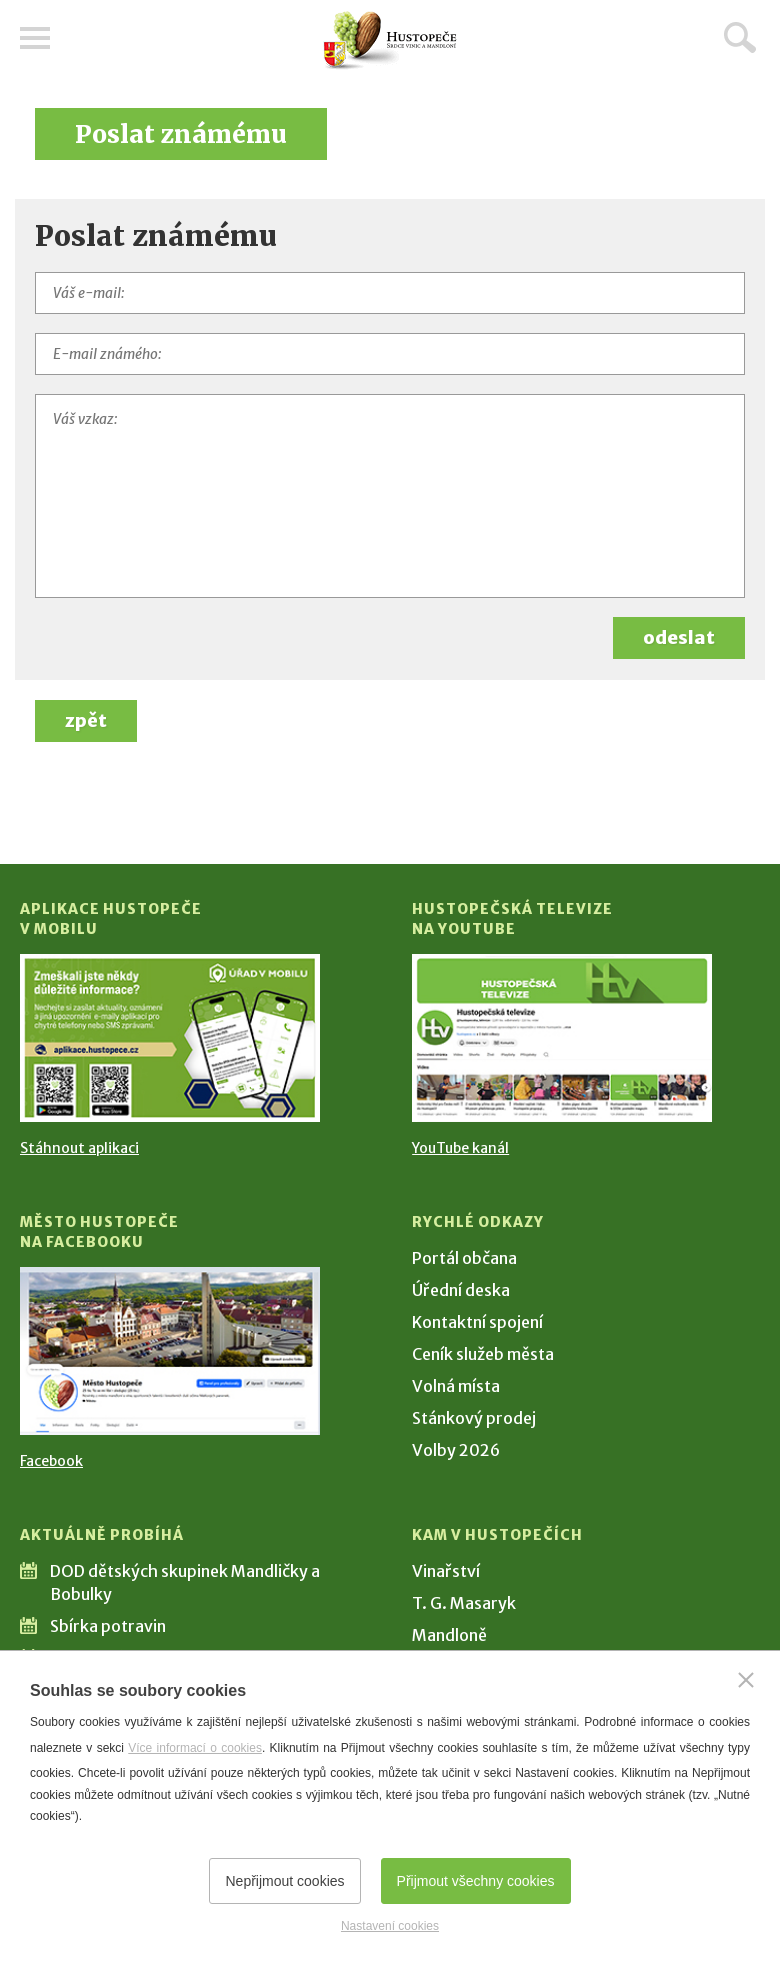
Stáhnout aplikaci (79, 1148)
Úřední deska (461, 1290)
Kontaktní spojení (477, 1322)
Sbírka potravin (108, 1626)
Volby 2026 (456, 1450)
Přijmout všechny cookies (476, 1881)
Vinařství (446, 1571)
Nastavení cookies (390, 1926)
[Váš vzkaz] (390, 496)
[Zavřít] (746, 1680)
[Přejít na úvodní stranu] (390, 40)
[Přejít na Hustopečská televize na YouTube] (562, 1038)
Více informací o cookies (195, 1748)
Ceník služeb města (483, 1354)
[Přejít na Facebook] (170, 1351)
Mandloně (449, 1635)
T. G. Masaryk (464, 1603)
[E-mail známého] (390, 354)
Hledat (740, 37)
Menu (35, 38)
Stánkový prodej (474, 1418)
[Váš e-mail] (390, 293)
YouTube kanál (460, 1148)
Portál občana (464, 1258)
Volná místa (456, 1386)
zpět (86, 720)
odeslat (679, 637)
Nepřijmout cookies (284, 1881)
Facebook (51, 1461)
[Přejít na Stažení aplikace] (170, 1038)
